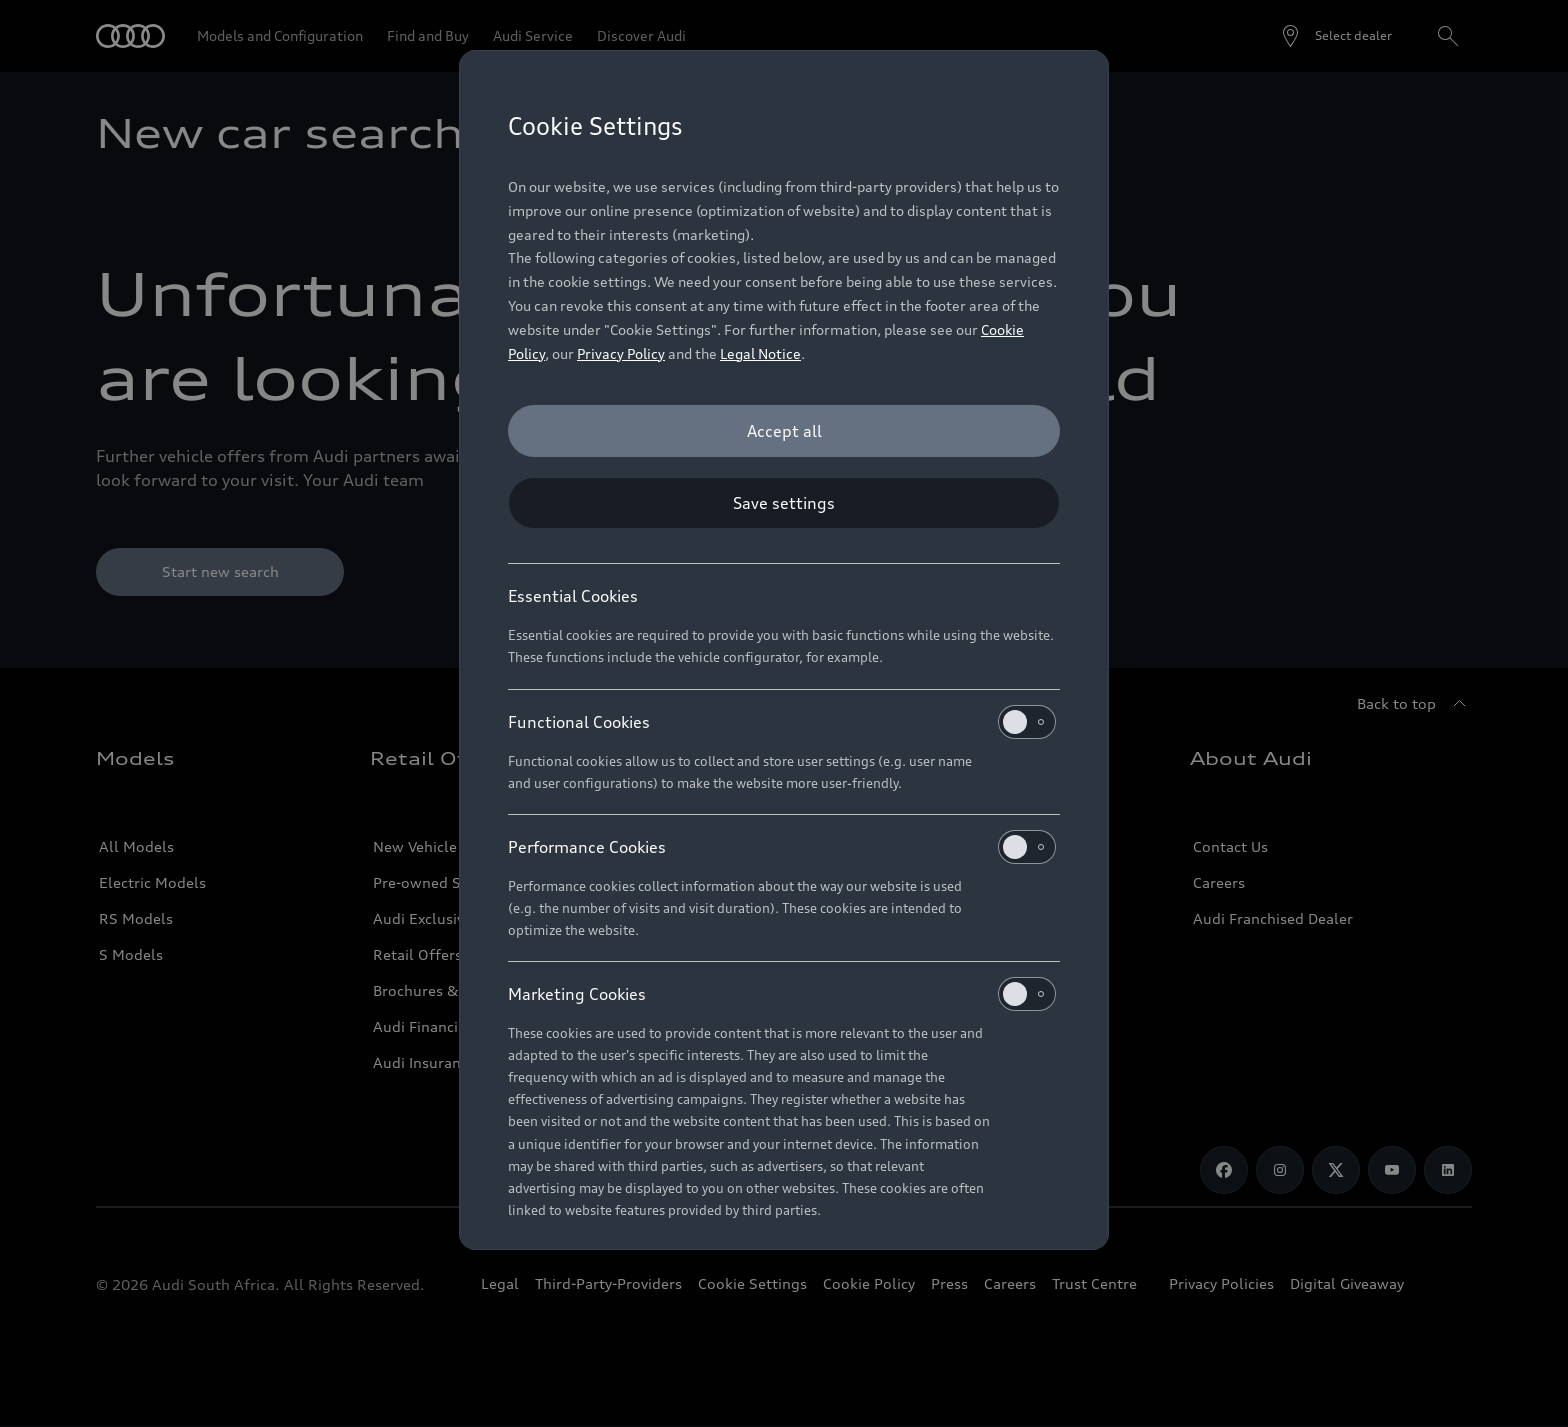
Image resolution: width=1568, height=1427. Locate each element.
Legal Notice (760, 353)
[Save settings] (784, 503)
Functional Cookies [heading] (782, 722)
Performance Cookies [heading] (782, 847)
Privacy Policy (621, 353)
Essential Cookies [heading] (573, 596)
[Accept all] (784, 431)
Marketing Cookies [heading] (782, 994)
